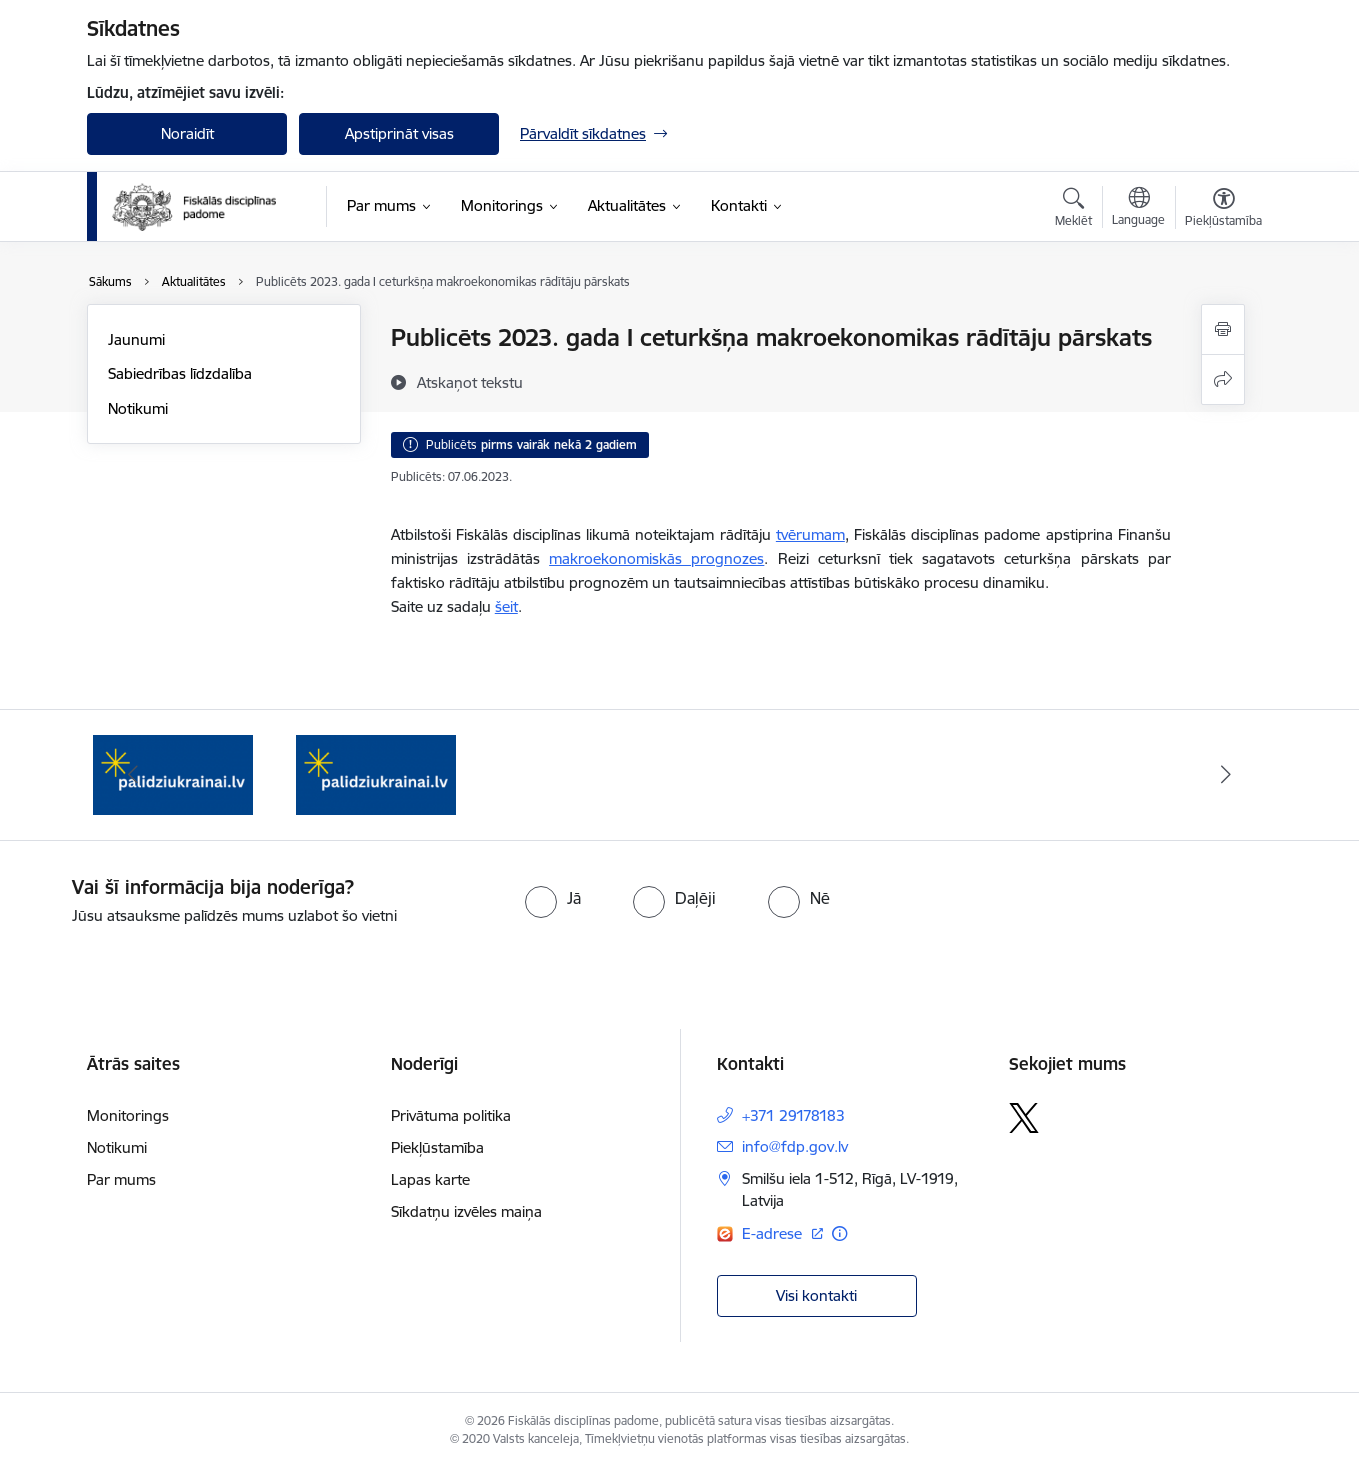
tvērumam (810, 534)
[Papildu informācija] (839, 1233)
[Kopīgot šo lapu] (1223, 379)
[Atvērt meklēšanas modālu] (1073, 210)
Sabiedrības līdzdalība (180, 373)
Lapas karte (430, 1179)
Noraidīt (187, 133)
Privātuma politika (451, 1115)
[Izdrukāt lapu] (1223, 329)
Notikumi (138, 408)
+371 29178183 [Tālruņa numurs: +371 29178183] (793, 1115)
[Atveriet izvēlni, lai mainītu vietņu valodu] (1138, 209)
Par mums (121, 1179)
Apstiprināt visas (399, 133)
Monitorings (128, 1115)
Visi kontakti (816, 1295)
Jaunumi (136, 339)
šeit (506, 606)
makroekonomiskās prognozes (656, 558)
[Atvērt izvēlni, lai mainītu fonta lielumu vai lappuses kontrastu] (1223, 210)
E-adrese (774, 1233)
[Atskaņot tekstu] (470, 382)
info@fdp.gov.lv (795, 1146)
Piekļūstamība (437, 1147)
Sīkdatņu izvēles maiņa (466, 1211)
